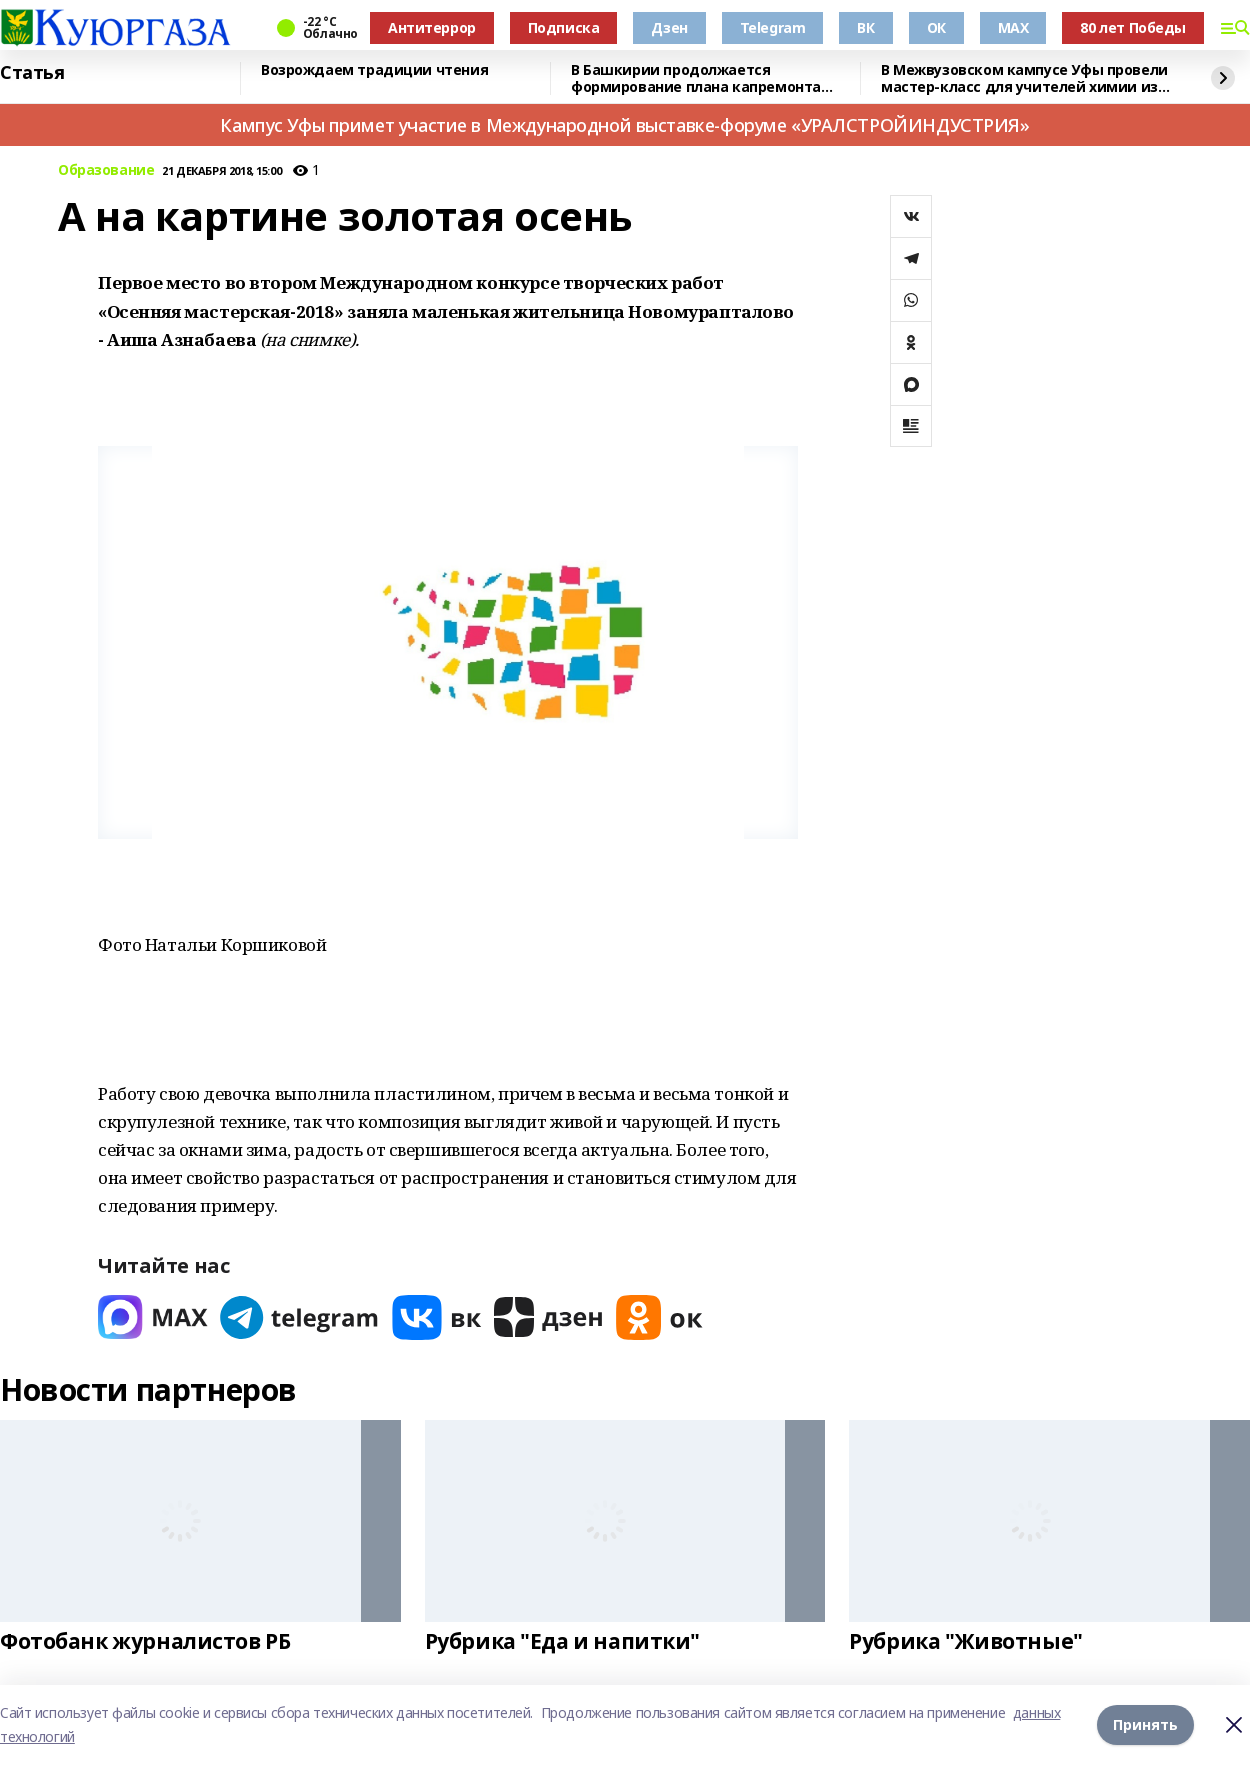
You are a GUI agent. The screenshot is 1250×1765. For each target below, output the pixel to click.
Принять (1145, 1724)
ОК (936, 27)
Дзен (669, 27)
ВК (865, 27)
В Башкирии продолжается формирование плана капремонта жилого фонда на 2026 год (696, 78)
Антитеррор (432, 27)
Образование (106, 170)
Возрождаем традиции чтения (374, 70)
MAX (1013, 27)
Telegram (773, 27)
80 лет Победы (1133, 27)
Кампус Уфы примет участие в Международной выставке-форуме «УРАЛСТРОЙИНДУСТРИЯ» (624, 125)
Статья (32, 73)
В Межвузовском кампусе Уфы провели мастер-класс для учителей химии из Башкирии (1024, 78)
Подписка (564, 27)
